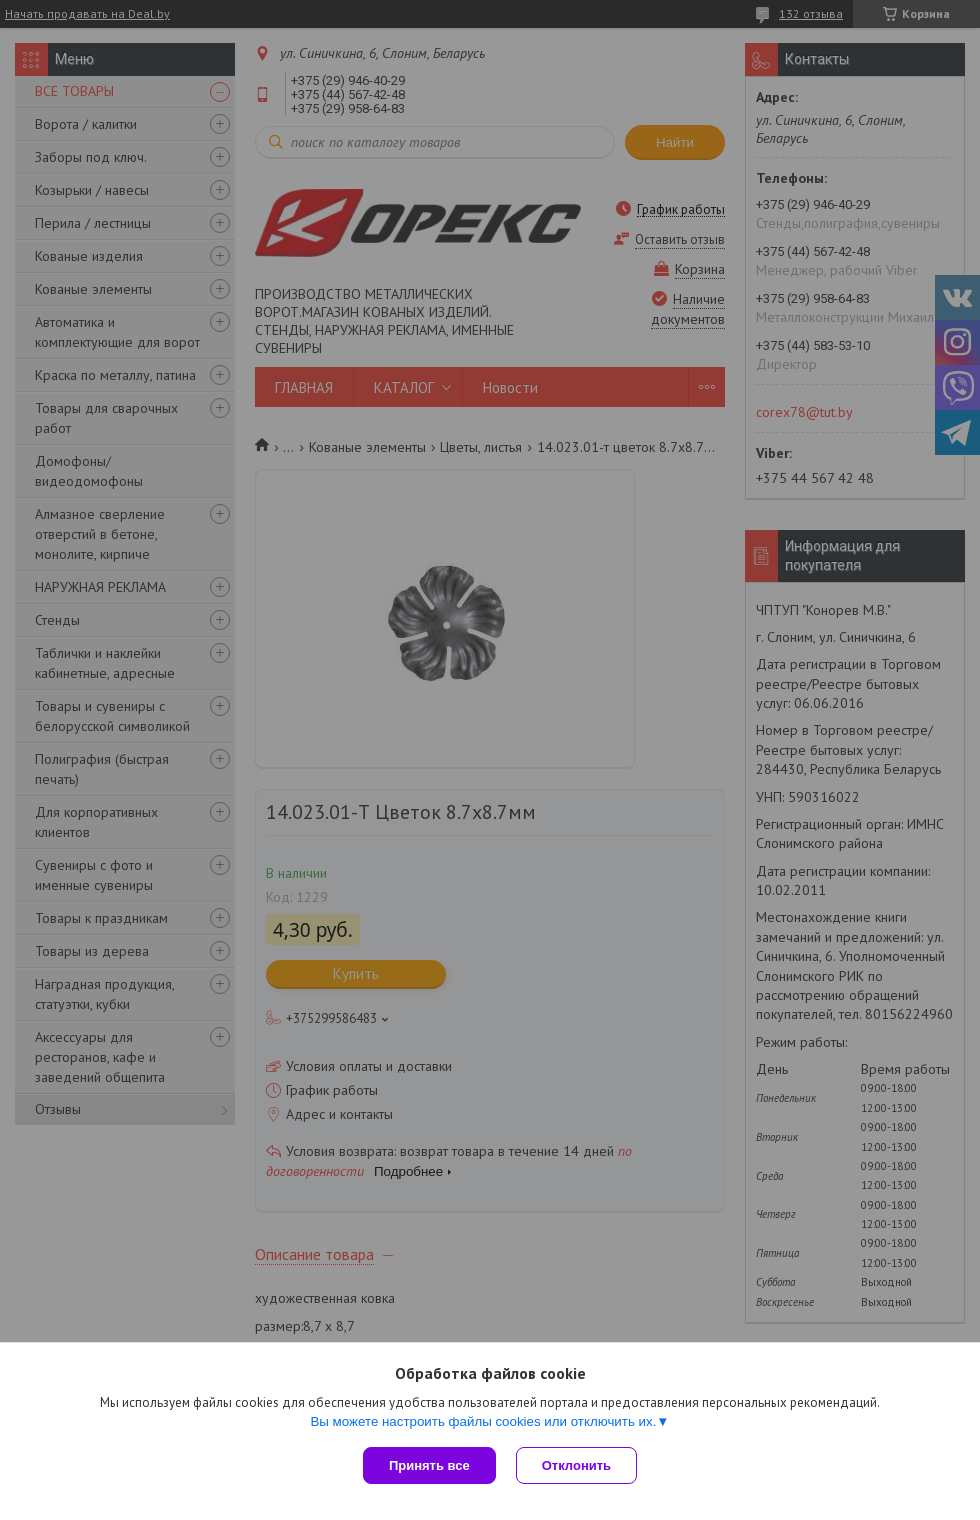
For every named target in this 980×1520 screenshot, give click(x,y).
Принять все (429, 1465)
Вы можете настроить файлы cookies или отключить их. (483, 1421)
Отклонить (576, 1465)
